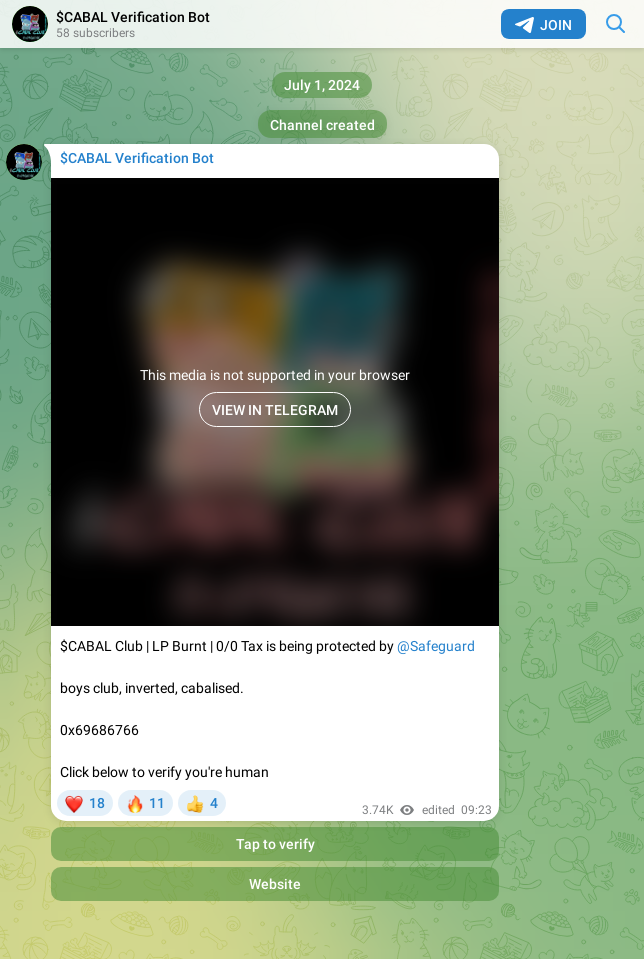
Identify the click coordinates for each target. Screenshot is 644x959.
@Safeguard (436, 646)
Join (543, 25)
